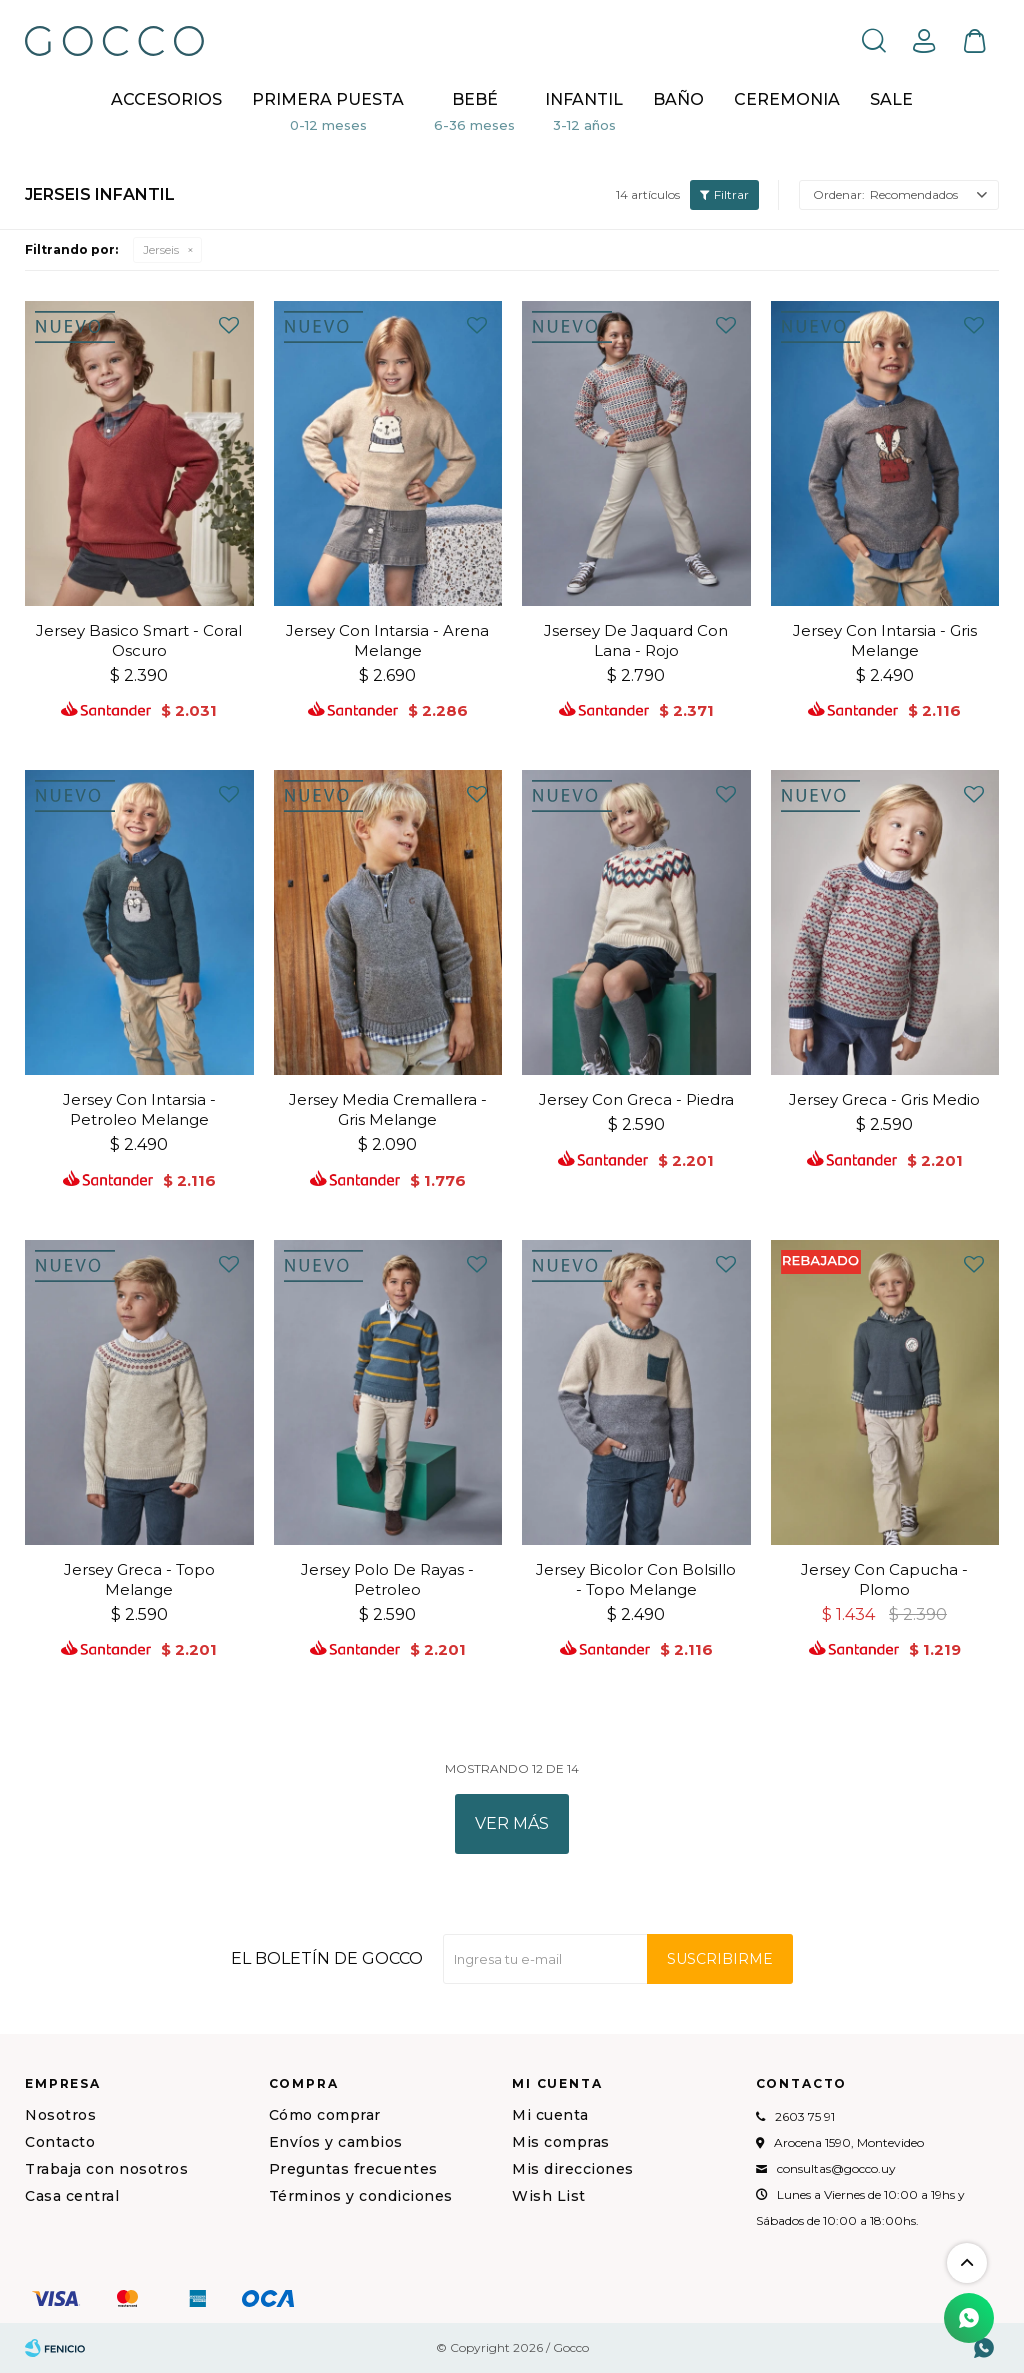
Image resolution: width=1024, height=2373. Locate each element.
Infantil (584, 99)
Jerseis (161, 249)
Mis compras (561, 2142)
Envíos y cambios (336, 2142)
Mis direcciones (573, 2169)
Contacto (60, 2142)
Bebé (475, 99)
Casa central (72, 2196)
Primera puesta (328, 99)
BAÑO (678, 99)
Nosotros (60, 2115)
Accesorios (166, 99)
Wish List (549, 2196)
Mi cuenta (550, 2115)
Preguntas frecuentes (353, 2169)
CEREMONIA (787, 99)
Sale (891, 99)
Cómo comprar (325, 2115)
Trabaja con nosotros (106, 2169)
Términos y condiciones (361, 2196)
